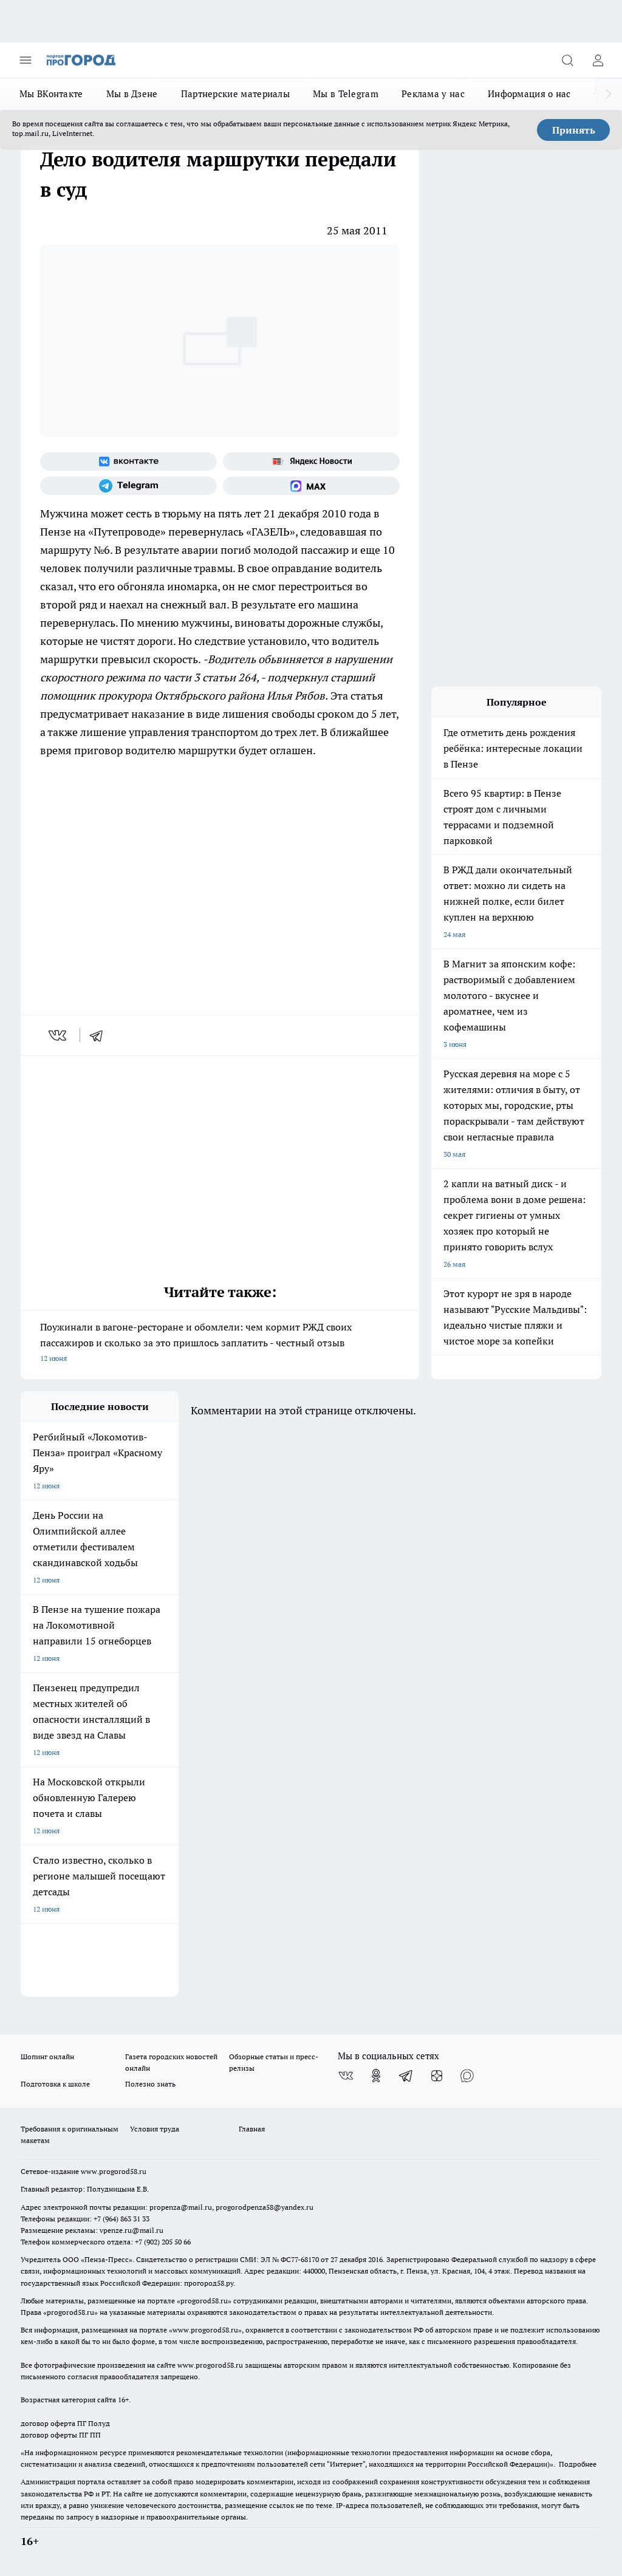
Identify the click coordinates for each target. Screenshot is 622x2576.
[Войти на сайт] (598, 60)
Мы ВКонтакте (51, 94)
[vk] (58, 1035)
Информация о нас (529, 94)
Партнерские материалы (235, 94)
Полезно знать (150, 2083)
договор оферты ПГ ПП (61, 2434)
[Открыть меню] (25, 60)
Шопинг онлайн (47, 2056)
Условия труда (154, 2128)
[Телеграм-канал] (128, 486)
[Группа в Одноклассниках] (376, 2075)
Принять (573, 130)
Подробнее (577, 2464)
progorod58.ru (204, 2300)
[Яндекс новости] (311, 461)
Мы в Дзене (132, 94)
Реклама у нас (433, 94)
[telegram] (100, 1035)
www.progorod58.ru (113, 2171)
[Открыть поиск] (567, 60)
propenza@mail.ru (180, 2207)
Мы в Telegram (345, 94)
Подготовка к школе (55, 2083)
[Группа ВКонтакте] (128, 461)
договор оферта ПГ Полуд (65, 2423)
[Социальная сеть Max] (311, 486)
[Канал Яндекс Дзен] (437, 2075)
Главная (252, 2128)
